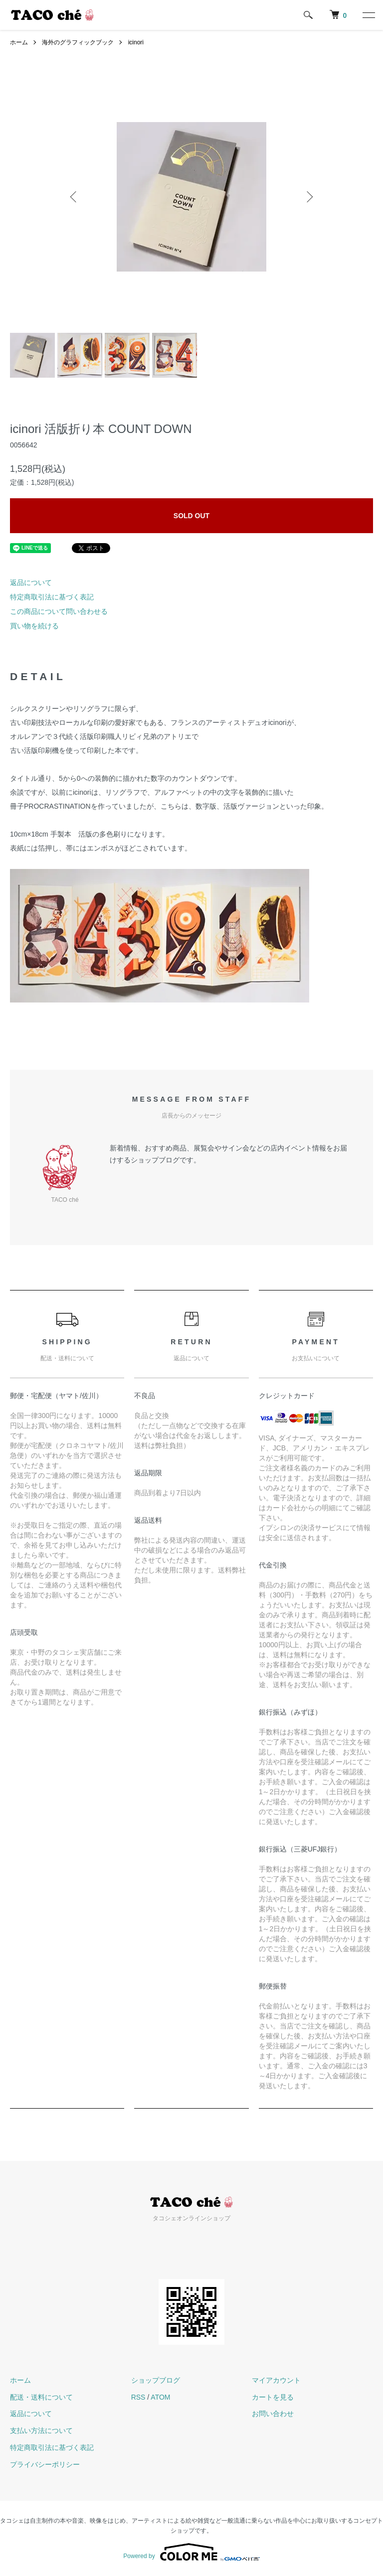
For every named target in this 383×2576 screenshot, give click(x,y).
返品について (31, 582)
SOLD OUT (191, 516)
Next (308, 196)
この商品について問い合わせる (59, 611)
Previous (74, 196)
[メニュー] (368, 15)
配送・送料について (41, 2397)
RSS (138, 2397)
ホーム (19, 42)
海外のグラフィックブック (78, 42)
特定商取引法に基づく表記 (52, 597)
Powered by (191, 2552)
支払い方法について (41, 2430)
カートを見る (273, 2397)
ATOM (160, 2397)
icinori (136, 42)
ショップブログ (155, 2380)
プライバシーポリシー (45, 2464)
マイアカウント (276, 2380)
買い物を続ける (34, 626)
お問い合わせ (273, 2414)
